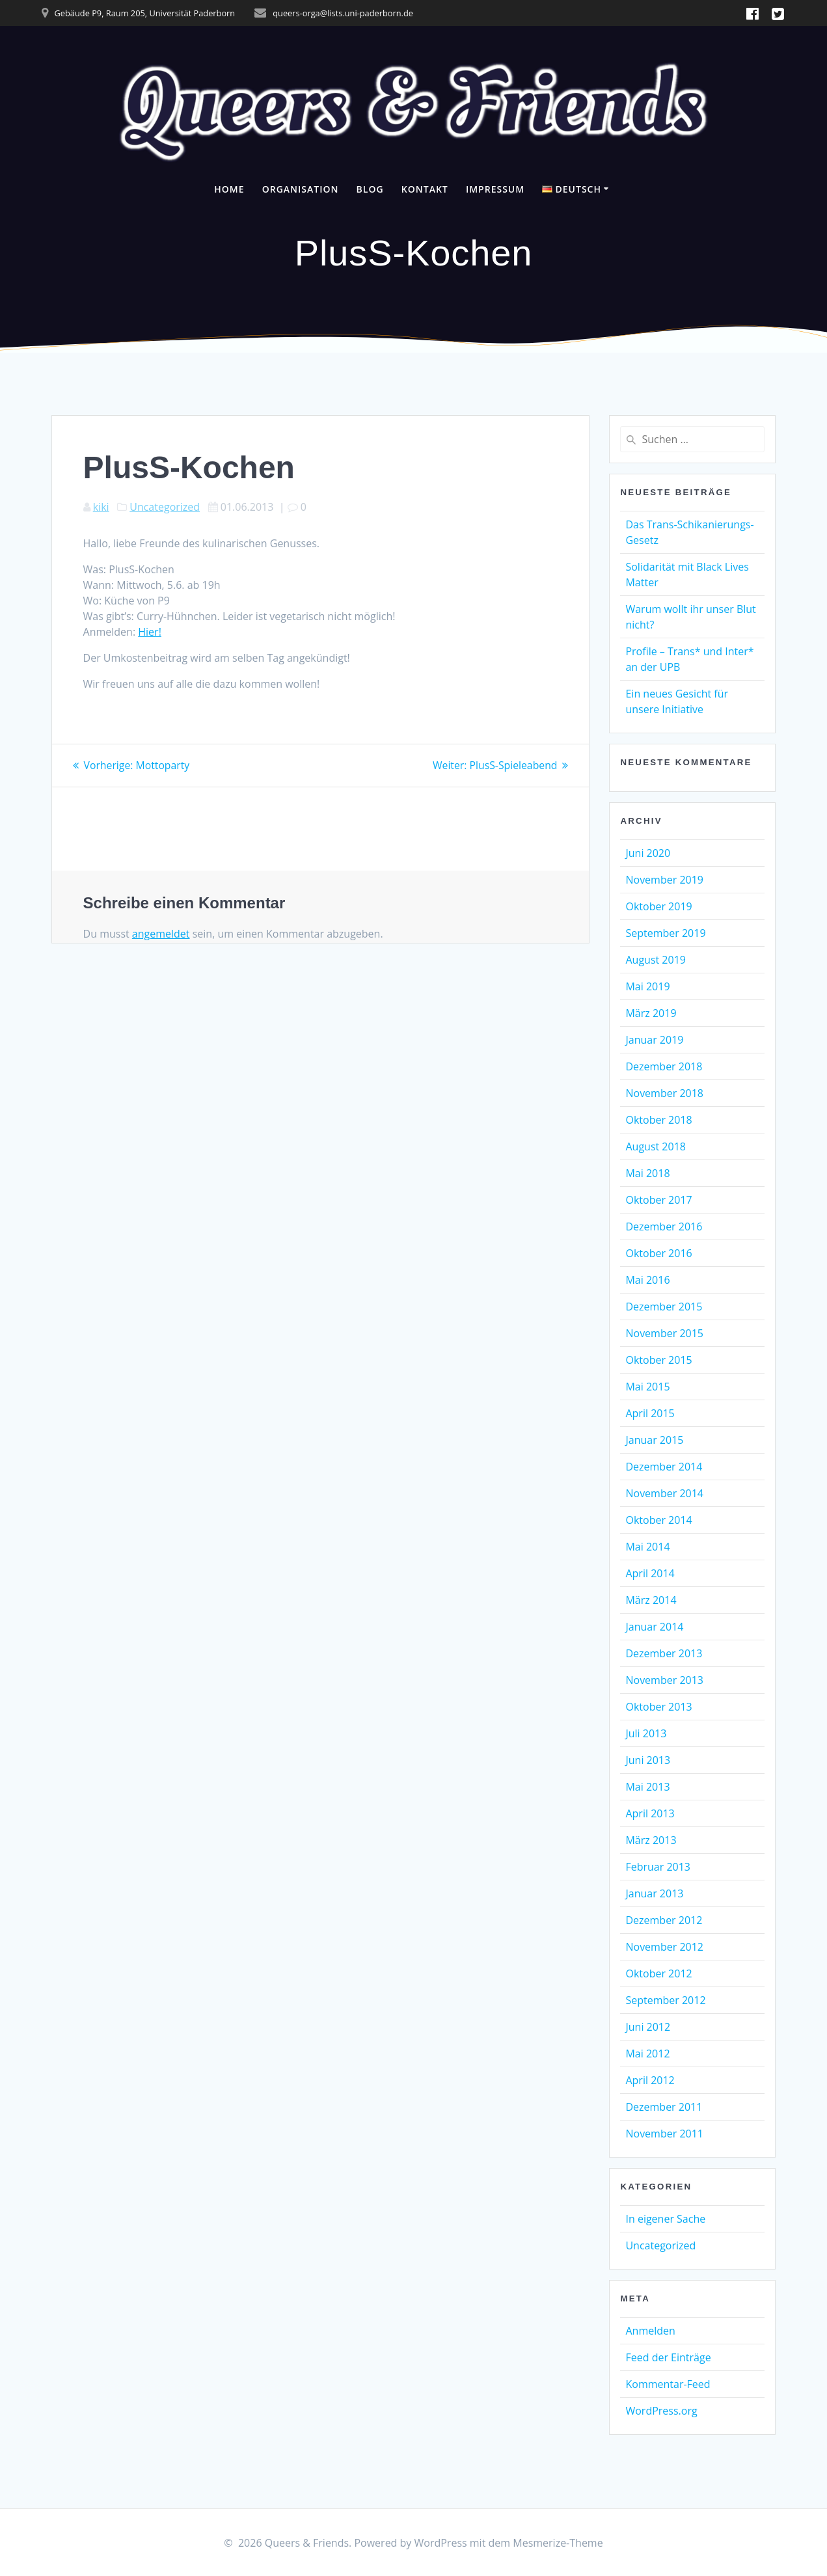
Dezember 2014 (663, 1466)
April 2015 (649, 1413)
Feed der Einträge (668, 2357)
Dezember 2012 (663, 1920)
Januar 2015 (654, 1440)
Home (229, 189)
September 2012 (665, 2000)
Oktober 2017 (658, 1200)
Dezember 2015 (663, 1306)
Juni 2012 (647, 2027)
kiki (101, 507)
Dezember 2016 (663, 1226)
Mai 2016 (647, 1280)
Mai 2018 (647, 1173)
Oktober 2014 (658, 1520)
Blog (370, 189)
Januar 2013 (654, 1893)
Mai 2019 (647, 986)
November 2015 (664, 1333)
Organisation (300, 189)
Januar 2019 (654, 1040)
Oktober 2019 (658, 906)
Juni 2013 (647, 1760)
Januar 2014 (654, 1627)
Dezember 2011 (663, 2107)
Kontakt (424, 189)
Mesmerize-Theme (558, 2543)
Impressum (495, 189)
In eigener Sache (665, 2219)
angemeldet (161, 933)
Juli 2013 (645, 1733)
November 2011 (664, 2133)
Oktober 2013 (658, 1707)
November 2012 (664, 1947)
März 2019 (650, 1013)
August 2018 (655, 1146)
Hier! (149, 632)
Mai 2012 (647, 2053)
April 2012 (649, 2080)
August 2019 (655, 960)
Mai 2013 (647, 1787)
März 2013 (650, 1840)
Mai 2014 (647, 1546)
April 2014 (649, 1573)
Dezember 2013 (663, 1653)
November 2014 (664, 1493)
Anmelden (650, 2331)
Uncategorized (164, 507)
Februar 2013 (657, 1867)
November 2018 (664, 1093)
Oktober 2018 (658, 1120)
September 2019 (665, 933)
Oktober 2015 (658, 1360)
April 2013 (649, 1813)
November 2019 (664, 880)
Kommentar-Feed (667, 2384)
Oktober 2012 (658, 1973)
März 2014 (650, 1600)
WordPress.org (661, 2411)
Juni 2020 (647, 853)
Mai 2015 (647, 1386)
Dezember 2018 (663, 1066)
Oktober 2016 (658, 1253)
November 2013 (664, 1680)
